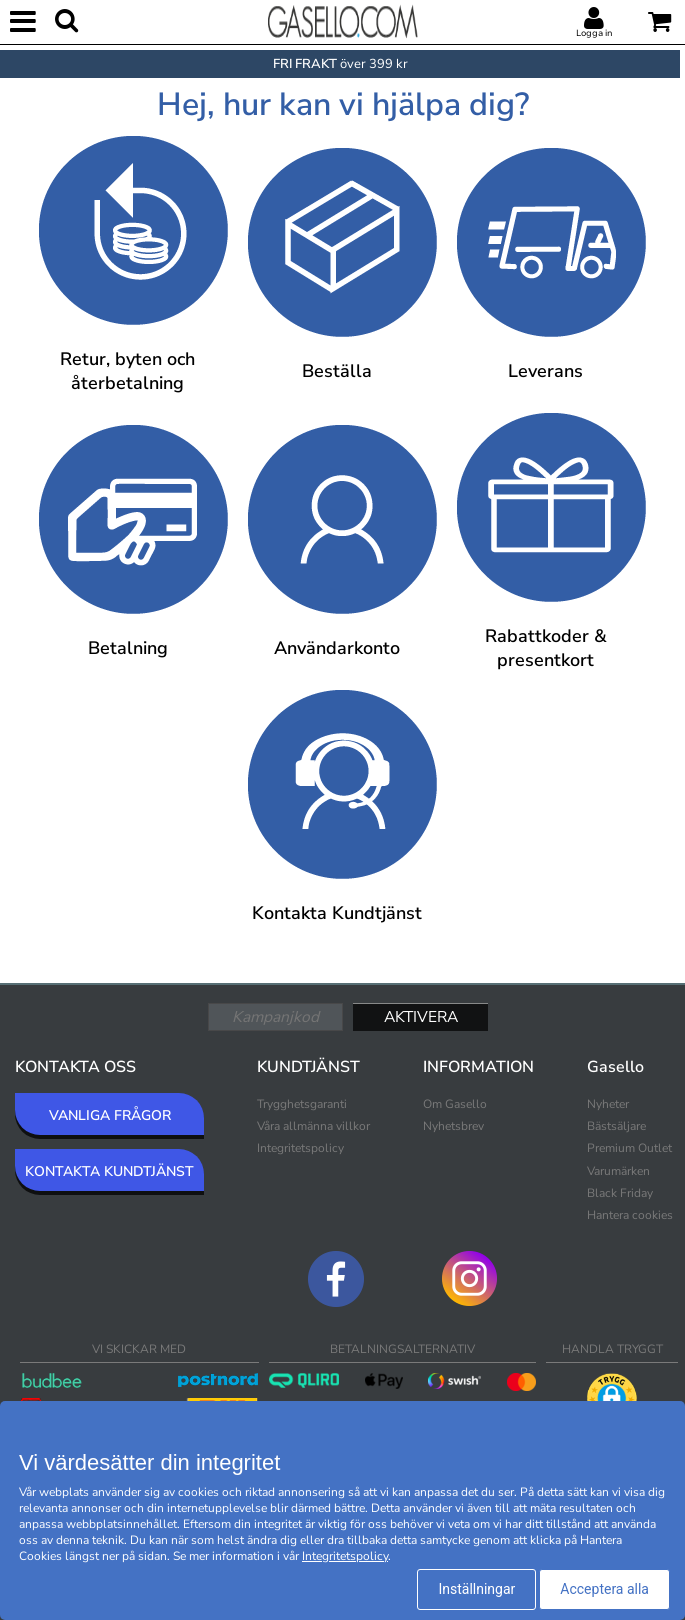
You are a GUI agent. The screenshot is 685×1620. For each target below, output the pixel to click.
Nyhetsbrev (453, 1126)
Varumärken (618, 1171)
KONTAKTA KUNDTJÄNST (109, 1171)
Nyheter (608, 1104)
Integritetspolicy (300, 1148)
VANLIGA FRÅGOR (110, 1115)
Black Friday (620, 1193)
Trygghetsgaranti (302, 1104)
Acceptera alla (604, 1589)
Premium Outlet (629, 1148)
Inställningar (476, 1589)
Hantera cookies (630, 1215)
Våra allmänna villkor (313, 1126)
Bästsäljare (616, 1126)
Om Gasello (455, 1104)
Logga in (594, 33)
